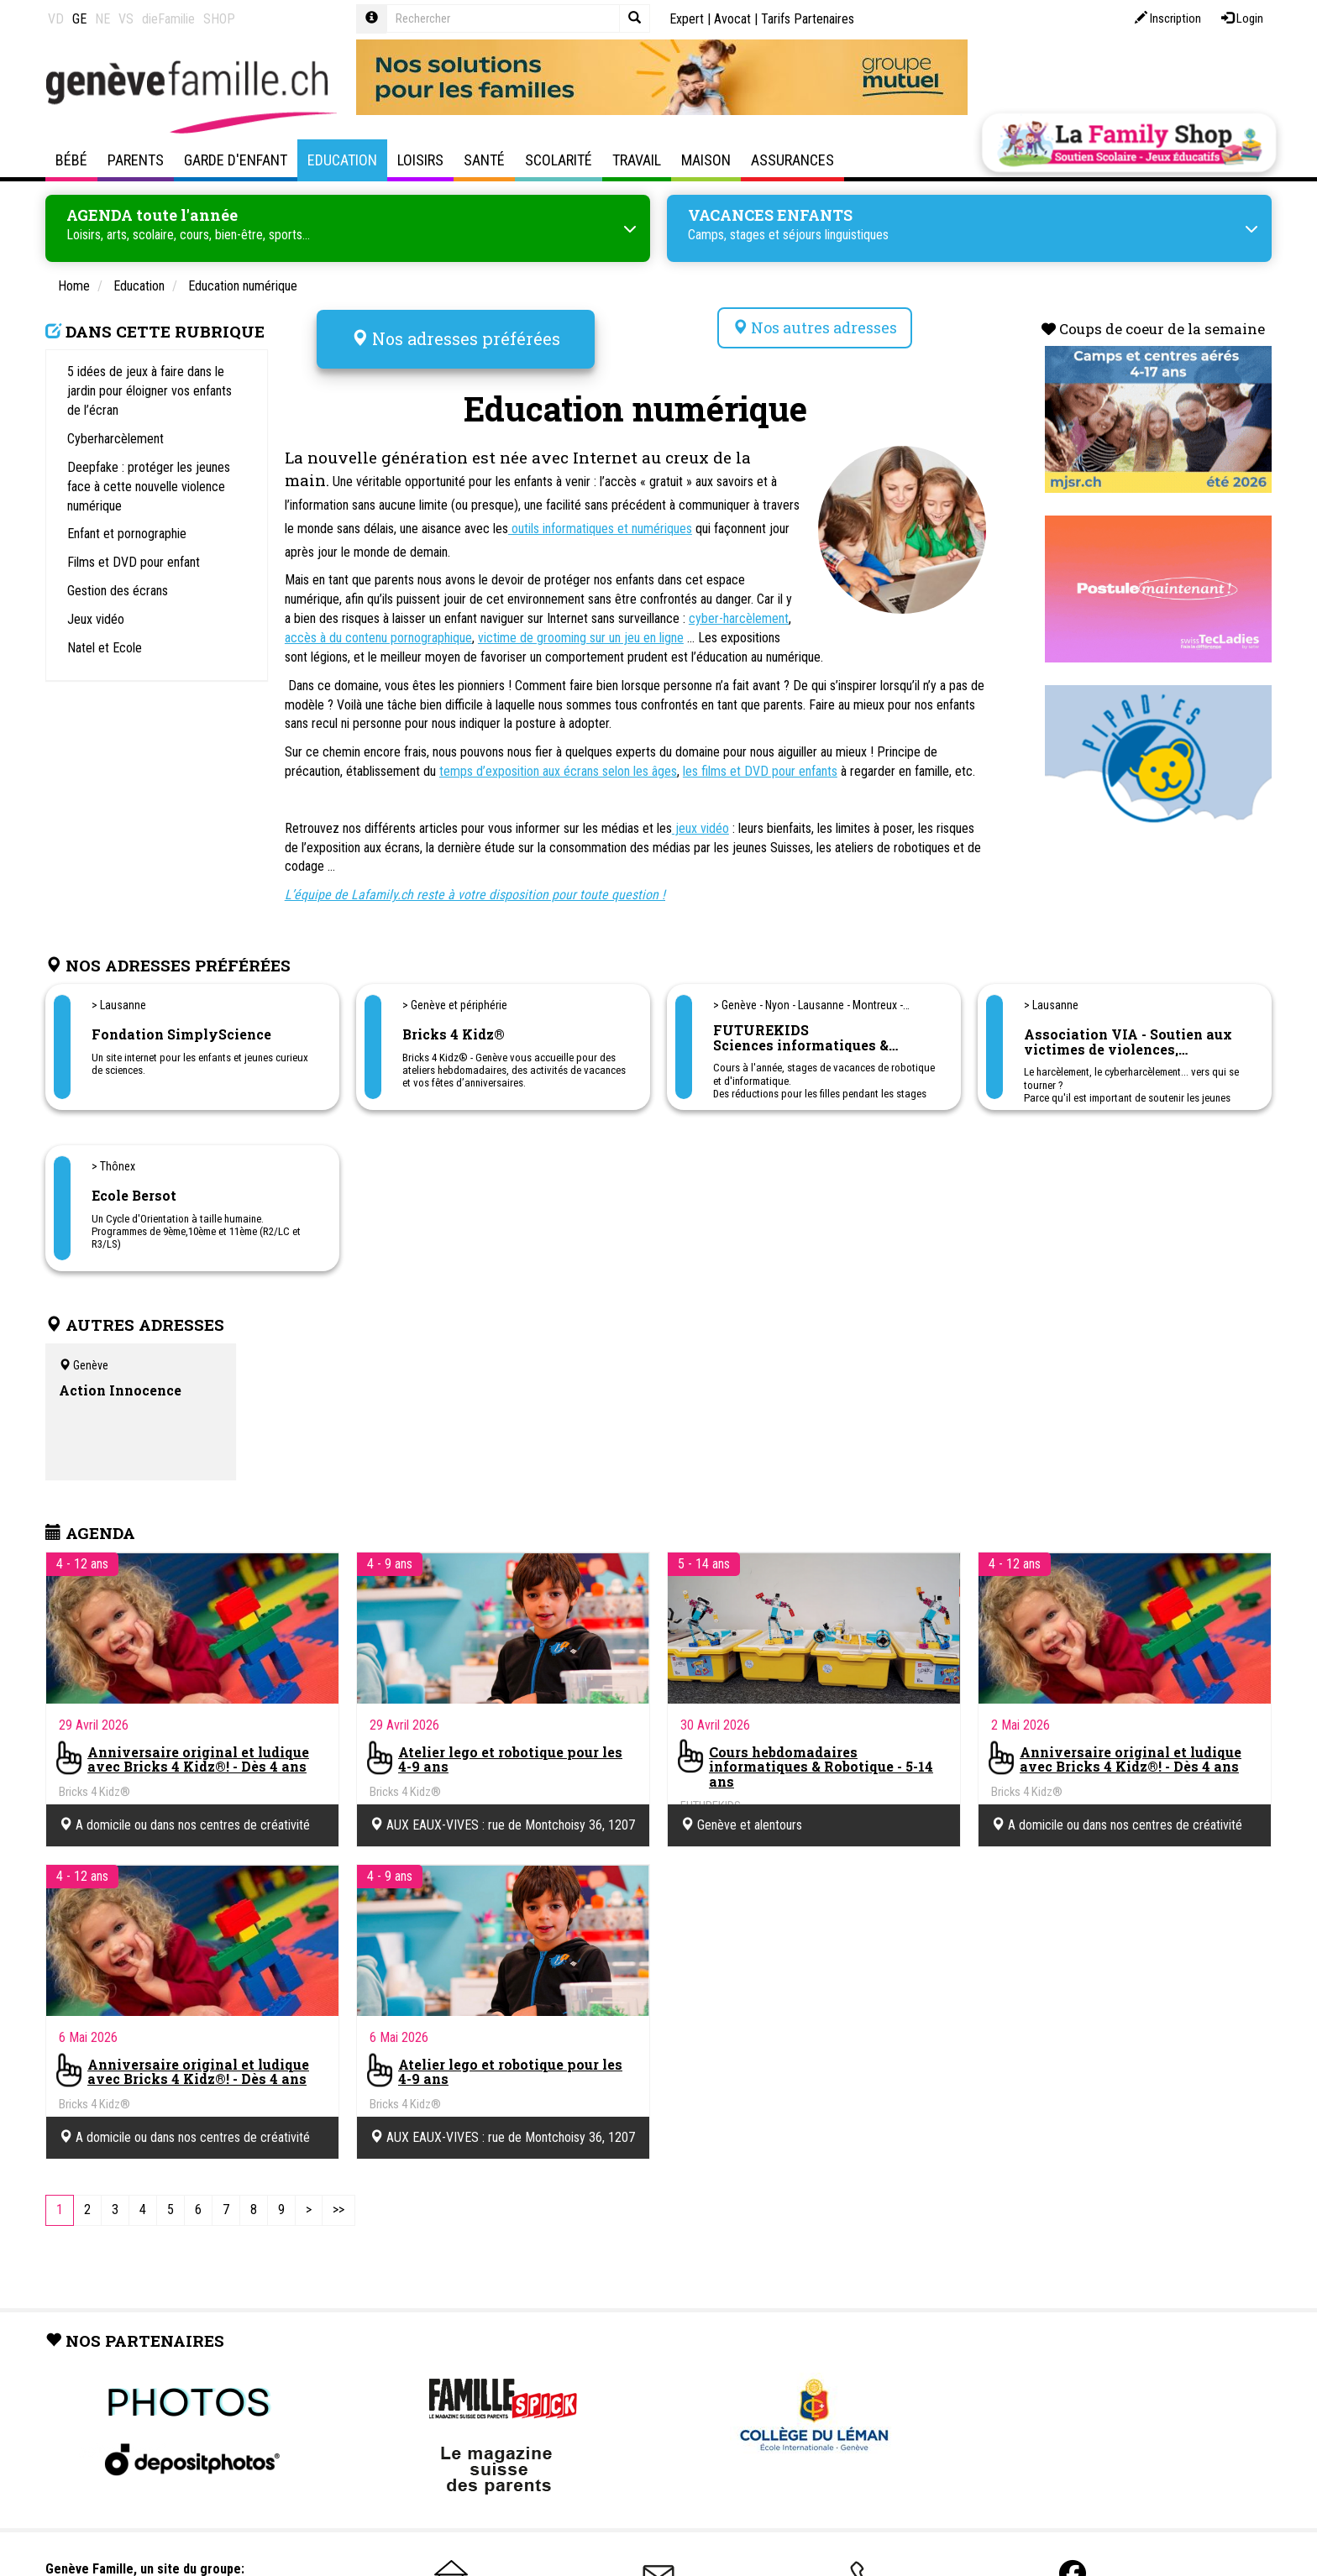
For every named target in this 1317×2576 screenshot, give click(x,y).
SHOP (219, 19)
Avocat (732, 19)
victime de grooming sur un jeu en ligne (581, 630)
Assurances (792, 160)
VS (126, 19)
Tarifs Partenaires (807, 19)
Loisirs (420, 160)
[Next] (309, 2202)
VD (56, 19)
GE (79, 19)
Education (342, 160)
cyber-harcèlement (739, 611)
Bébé (71, 160)
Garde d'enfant (235, 160)
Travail (636, 160)
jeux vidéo (700, 821)
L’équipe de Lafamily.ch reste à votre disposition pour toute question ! (475, 887)
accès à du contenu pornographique (378, 630)
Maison (706, 160)
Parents (136, 160)
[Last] (338, 2202)
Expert (686, 19)
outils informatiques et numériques (600, 521)
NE (102, 19)
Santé (484, 160)
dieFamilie (168, 19)
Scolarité (558, 160)
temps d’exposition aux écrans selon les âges (558, 764)
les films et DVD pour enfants (760, 764)
